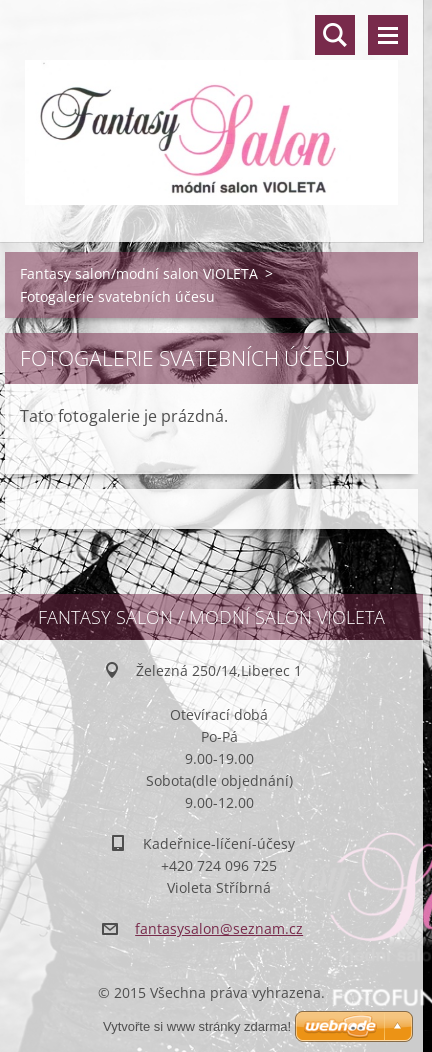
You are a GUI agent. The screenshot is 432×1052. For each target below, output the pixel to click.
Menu (388, 35)
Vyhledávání (335, 35)
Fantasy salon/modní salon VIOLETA (139, 273)
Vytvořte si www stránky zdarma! (197, 1026)
